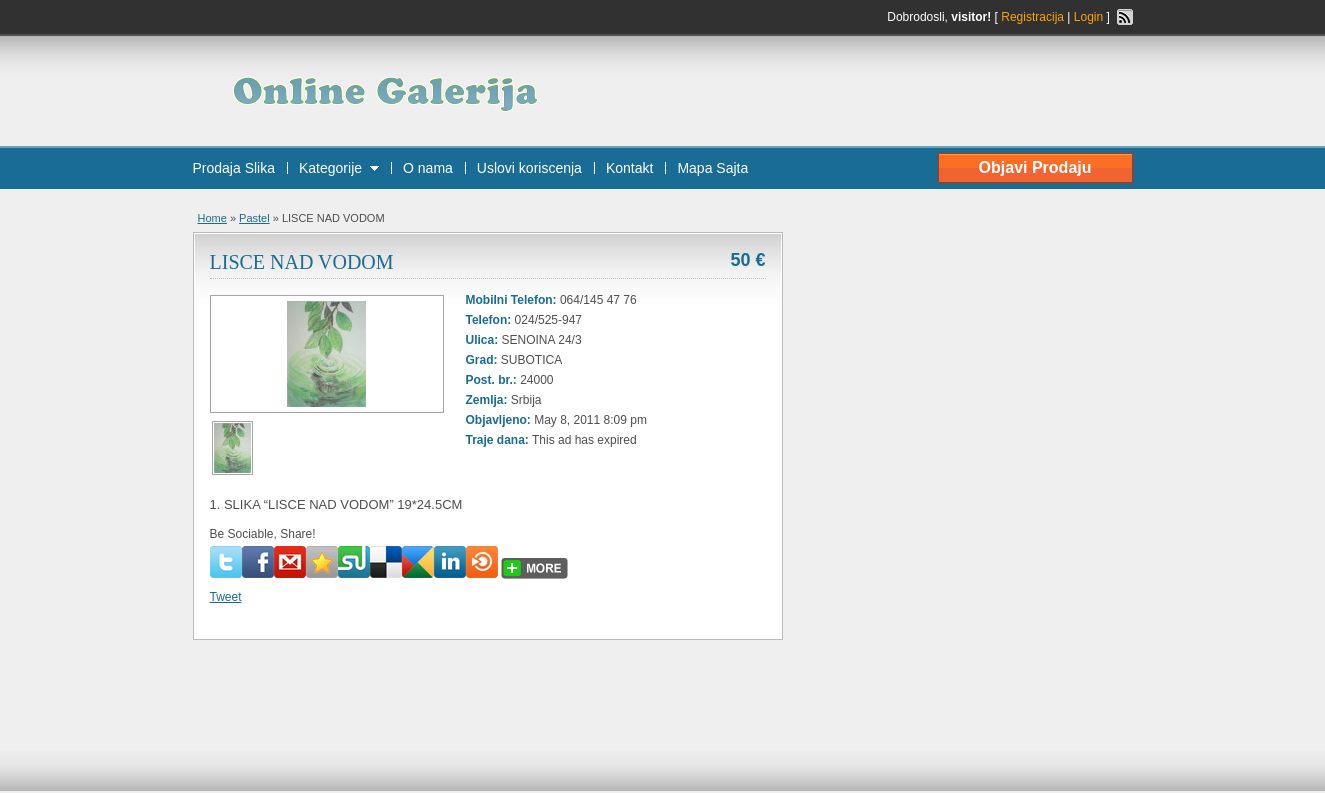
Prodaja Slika (234, 168)
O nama (428, 168)
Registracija (1032, 17)
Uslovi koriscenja (529, 168)
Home (212, 218)
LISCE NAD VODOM (302, 262)
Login (1088, 17)
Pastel (254, 218)
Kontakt (629, 168)
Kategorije (330, 168)
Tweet (226, 597)
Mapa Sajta (712, 168)
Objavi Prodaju (1035, 167)
